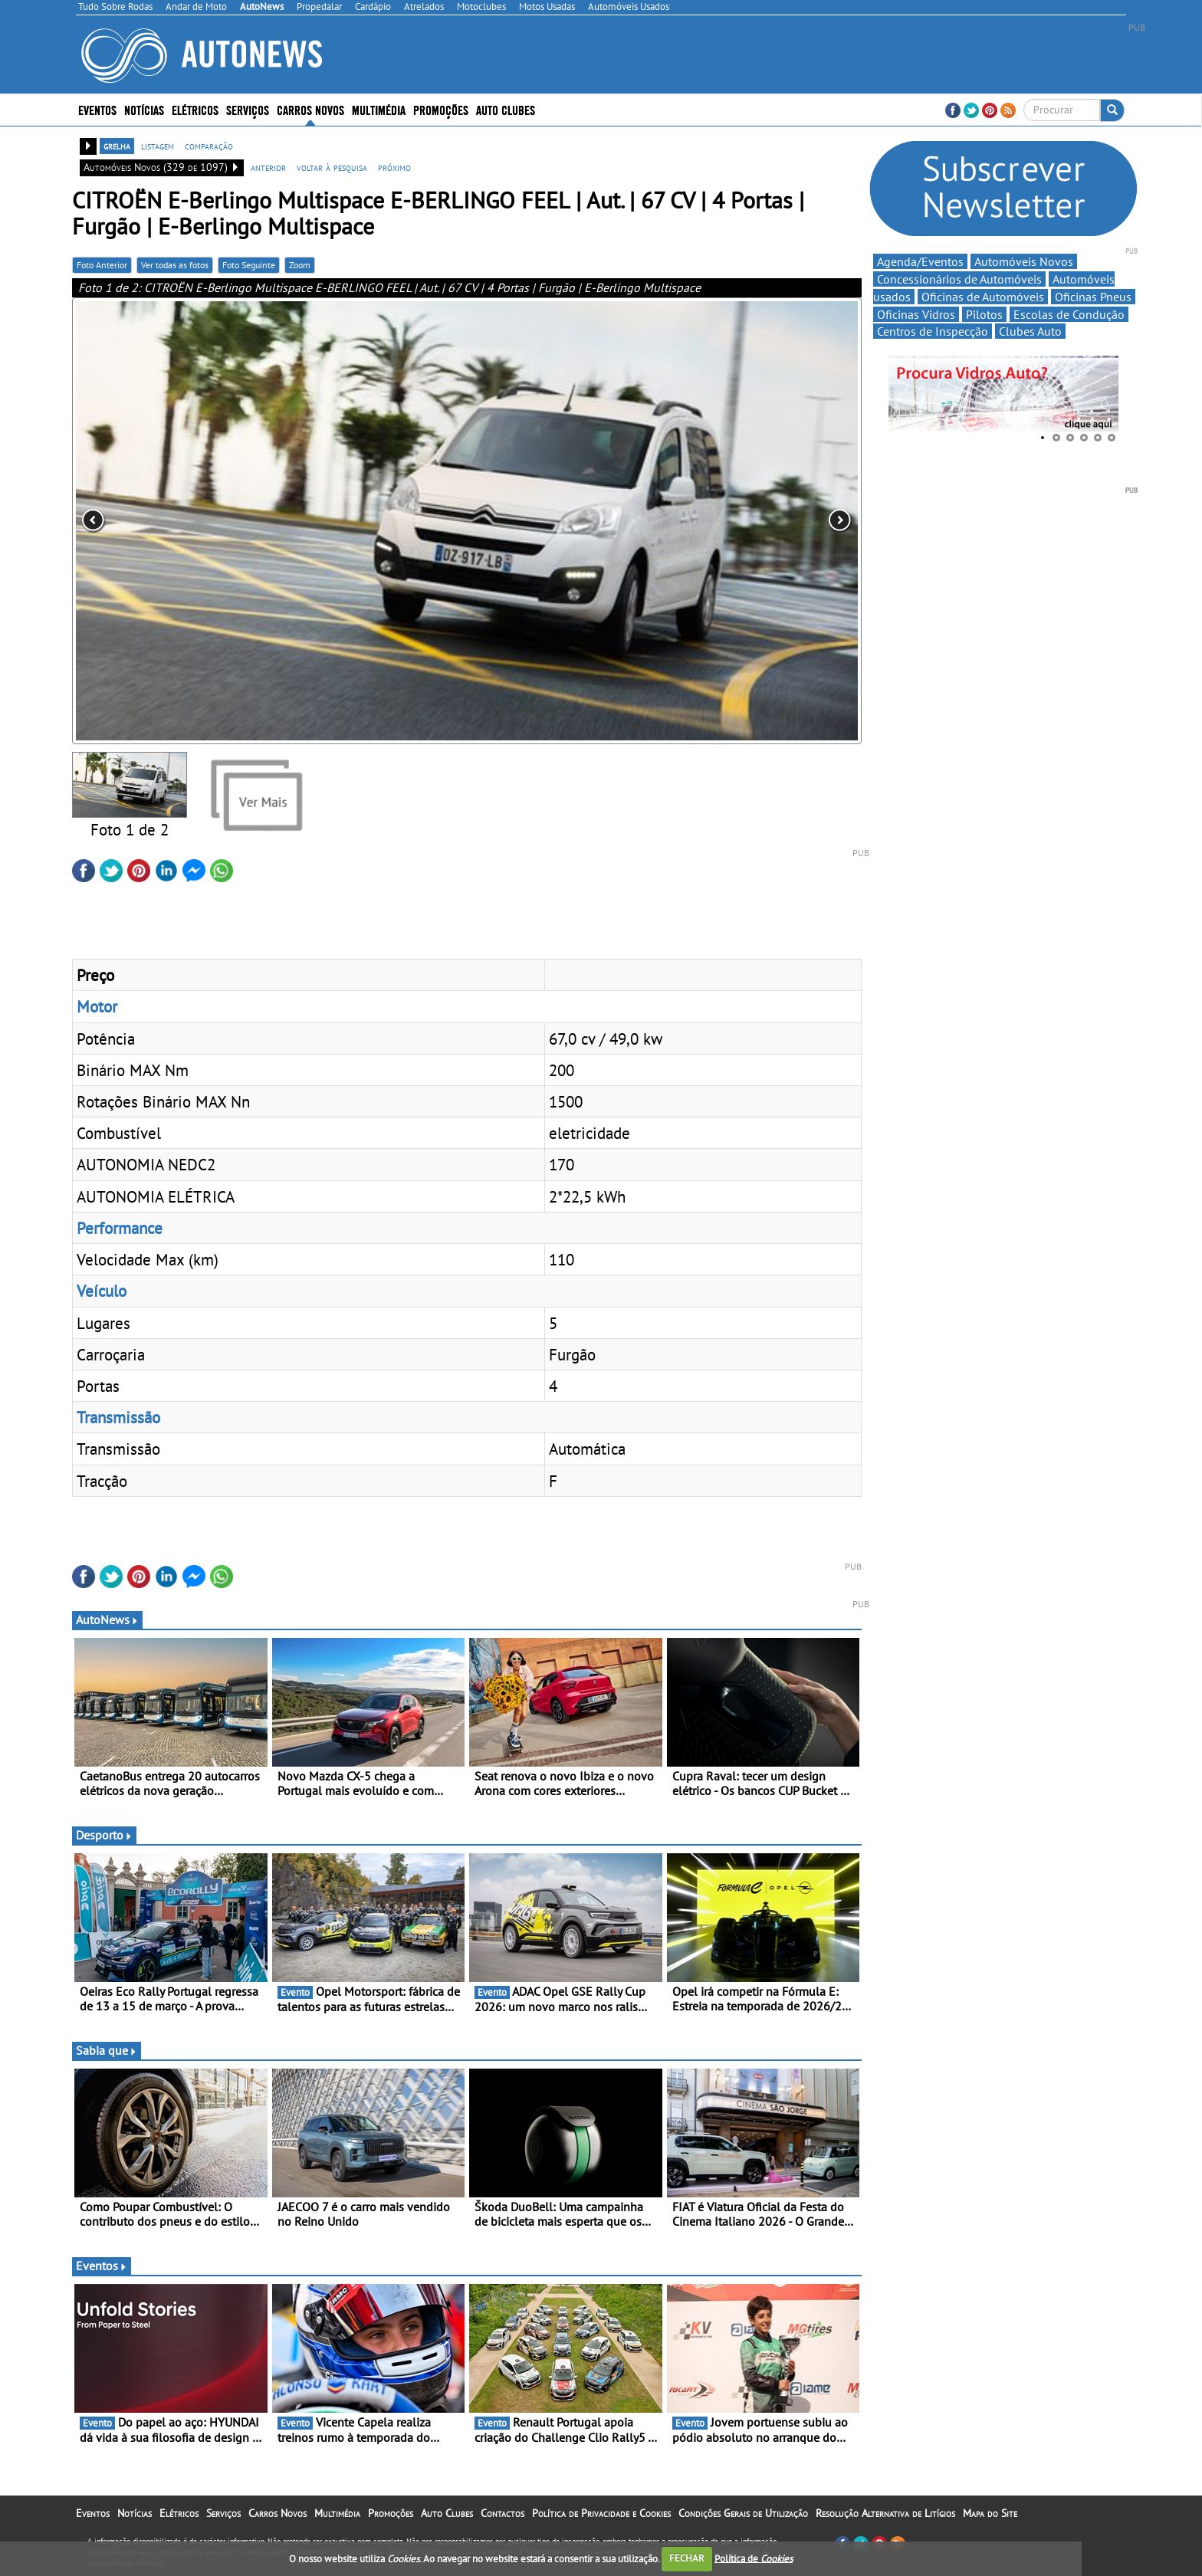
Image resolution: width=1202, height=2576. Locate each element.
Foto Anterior (102, 265)
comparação (209, 146)
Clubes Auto (1030, 331)
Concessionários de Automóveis (959, 279)
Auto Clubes (505, 109)
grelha (116, 146)
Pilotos (984, 314)
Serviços (247, 109)
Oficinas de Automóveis (982, 296)
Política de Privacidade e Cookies (601, 2513)
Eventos (97, 109)
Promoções (440, 109)
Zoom (299, 265)
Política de (753, 2558)
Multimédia (379, 109)
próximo (394, 167)
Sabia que (106, 2050)
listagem (157, 146)
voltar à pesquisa (332, 167)
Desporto (104, 1835)
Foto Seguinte (248, 265)
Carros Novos (310, 109)
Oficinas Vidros (916, 314)
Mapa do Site (990, 2513)
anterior (268, 167)
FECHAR (686, 2558)
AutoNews (107, 1619)
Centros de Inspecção (932, 331)
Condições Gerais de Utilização (743, 2513)
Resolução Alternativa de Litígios (885, 2513)
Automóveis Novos (1023, 261)
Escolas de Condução (1069, 314)
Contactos (502, 2513)
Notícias (144, 109)
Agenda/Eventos (920, 261)
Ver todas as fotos (175, 265)
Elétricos (195, 109)
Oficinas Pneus (1093, 296)
